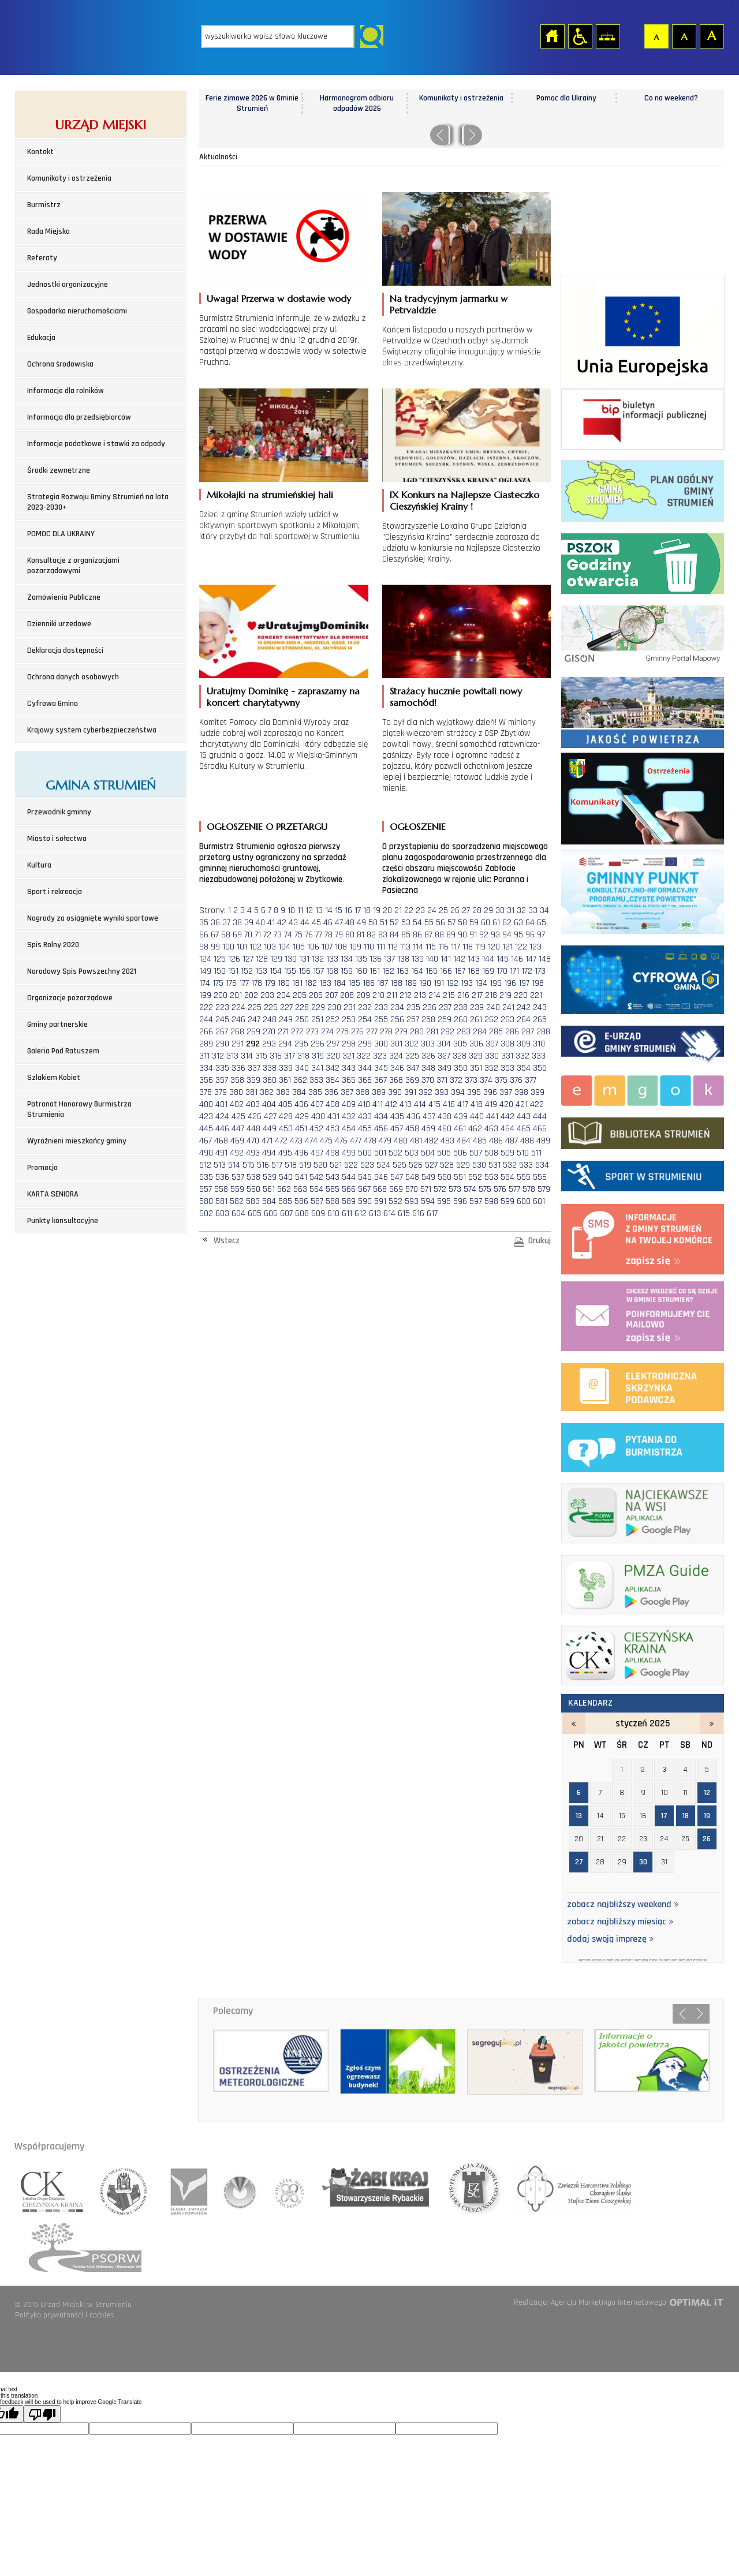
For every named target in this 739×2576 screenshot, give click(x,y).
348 (428, 1068)
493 (253, 1153)
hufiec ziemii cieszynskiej (570, 2187)
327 (444, 1056)
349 (444, 1068)
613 (375, 1213)
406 (301, 1104)
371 (441, 1080)
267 (221, 1032)
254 (365, 1020)
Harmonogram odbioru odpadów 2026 (357, 103)
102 (255, 947)
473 (296, 1141)
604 (238, 1213)
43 (293, 923)
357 (221, 1080)
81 (360, 935)
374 (486, 1080)
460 (444, 1129)
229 (318, 1007)
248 (270, 1020)
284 (480, 1032)
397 (505, 1092)
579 (544, 1189)
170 (502, 971)
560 (253, 1189)
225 (255, 1007)
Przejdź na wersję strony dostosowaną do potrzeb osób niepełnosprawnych (579, 35)
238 (461, 1007)
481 (416, 1141)
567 (364, 1189)
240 (493, 1007)
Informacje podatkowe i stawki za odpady (96, 444)
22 (408, 910)
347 (412, 1068)
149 (205, 971)
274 (327, 1032)
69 (237, 935)
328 (459, 1056)
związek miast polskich (284, 2187)
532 (510, 1165)
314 (247, 1056)
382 (267, 1092)
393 (442, 1092)
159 (347, 971)
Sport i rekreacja (54, 892)
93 (495, 935)
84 (394, 935)
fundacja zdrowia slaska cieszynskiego (470, 2187)
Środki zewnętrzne (58, 470)
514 (234, 1165)
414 (420, 1104)
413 (406, 1104)
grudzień (573, 1723)
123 (535, 947)
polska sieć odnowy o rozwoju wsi (77, 2251)
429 (302, 1117)
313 (232, 1056)
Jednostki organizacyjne (67, 284)
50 (373, 923)
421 (522, 1104)
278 (386, 1032)
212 (406, 995)
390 (395, 1092)
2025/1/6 (584, 1960)
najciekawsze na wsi (642, 1511)
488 (527, 1141)
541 (301, 1177)
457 (396, 1129)
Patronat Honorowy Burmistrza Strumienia (79, 1109)
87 (428, 935)
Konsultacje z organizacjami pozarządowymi (73, 565)
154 (276, 971)
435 (397, 1117)
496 (301, 1153)
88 (439, 935)
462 (475, 1129)
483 (447, 1141)
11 (300, 910)
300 (381, 1044)
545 (365, 1177)
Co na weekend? (671, 98)
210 (378, 995)
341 (317, 1068)
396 (490, 1092)
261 (476, 1020)
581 (221, 1201)
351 (476, 1068)
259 (444, 1020)
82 (371, 935)
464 (507, 1129)
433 (365, 1117)
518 (291, 1165)
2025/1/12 (598, 1960)
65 (541, 923)
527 (431, 1165)
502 (395, 1153)
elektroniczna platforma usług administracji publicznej (642, 1385)
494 (269, 1153)
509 (507, 1153)
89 (451, 935)
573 (455, 1189)
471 (267, 1141)
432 (349, 1117)
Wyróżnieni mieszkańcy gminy (76, 1141)
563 (300, 1189)
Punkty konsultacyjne (62, 1221)
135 (361, 959)
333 (539, 1056)
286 (512, 1032)
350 (461, 1068)
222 (206, 1007)
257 (412, 1020)
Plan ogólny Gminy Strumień (642, 488)
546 (381, 1177)
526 (416, 1165)
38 (237, 923)
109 (355, 947)
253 (349, 1020)
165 (432, 971)
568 (380, 1189)
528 (447, 1165)
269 (253, 1032)
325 (412, 1056)
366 (365, 1080)
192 (452, 983)
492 (237, 1153)
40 (260, 923)
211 (392, 995)
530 (479, 1165)
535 (206, 1177)
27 (466, 910)
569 (396, 1189)
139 (418, 959)
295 (301, 1044)
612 (360, 1213)
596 (460, 1201)
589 (349, 1201)
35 (203, 923)
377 (530, 1080)
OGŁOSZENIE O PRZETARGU (267, 826)
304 (444, 1044)
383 (283, 1092)
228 (302, 1007)
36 (215, 923)
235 (413, 1007)
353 (507, 1068)
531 (494, 1165)
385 (315, 1092)
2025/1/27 (685, 1960)
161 (375, 971)
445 (206, 1129)
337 (254, 1068)
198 (538, 983)
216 (463, 995)
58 (462, 923)
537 (238, 1177)
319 (318, 1056)
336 (238, 1068)
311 (204, 1056)
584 (269, 1201)
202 (251, 995)
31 (510, 910)
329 (476, 1056)
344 (365, 1068)
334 (206, 1068)
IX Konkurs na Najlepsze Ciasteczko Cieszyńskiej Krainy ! (464, 500)
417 (462, 1104)
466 (540, 1129)
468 (221, 1141)
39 (248, 923)
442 (507, 1117)
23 (420, 910)
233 (381, 1007)
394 (458, 1092)
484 (464, 1141)
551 (460, 1177)
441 (492, 1117)
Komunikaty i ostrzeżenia (69, 178)
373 (471, 1080)
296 (317, 1044)
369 (412, 1080)
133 (332, 959)
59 (474, 923)
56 (440, 923)
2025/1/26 (670, 1960)
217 (477, 995)
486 (496, 1141)
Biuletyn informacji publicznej (642, 419)
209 (363, 995)
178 (256, 983)
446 (222, 1129)
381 (251, 1092)
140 (432, 959)
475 (326, 1141)
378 (205, 1092)
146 (517, 959)
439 (461, 1117)
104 (284, 947)
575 (485, 1189)
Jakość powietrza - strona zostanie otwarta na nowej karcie (642, 710)
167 (459, 971)
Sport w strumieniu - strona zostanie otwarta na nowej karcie (642, 1174)
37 (226, 923)
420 (506, 1104)
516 (263, 1165)
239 (477, 1007)
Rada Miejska (48, 231)
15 (338, 910)
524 (383, 1165)
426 (255, 1117)
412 (391, 1104)
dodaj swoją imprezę (610, 1939)
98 (203, 947)
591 (380, 1201)
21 (398, 910)
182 (311, 983)
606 (271, 1213)
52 (394, 923)
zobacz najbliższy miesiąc (620, 1922)
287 (527, 1032)
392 (425, 1092)
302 (412, 1044)
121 (507, 947)
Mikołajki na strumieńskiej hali (270, 494)
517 (276, 1165)
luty (711, 1723)
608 (302, 1213)
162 (388, 971)
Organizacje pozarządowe (70, 998)
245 (222, 1020)
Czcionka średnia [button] (683, 35)
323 (380, 1056)
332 (522, 1056)
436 (413, 1117)
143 (474, 959)
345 (381, 1068)
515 (248, 1165)
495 (285, 1153)
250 (302, 1020)
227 (286, 1007)
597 (475, 1201)
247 (254, 1020)
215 (449, 995)
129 (276, 959)
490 (206, 1153)
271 (283, 1032)
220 (521, 995)
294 (285, 1044)
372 (456, 1080)
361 (285, 1080)
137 (389, 959)
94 (507, 935)
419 (491, 1104)
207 (331, 995)
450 (286, 1129)
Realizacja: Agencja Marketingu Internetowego (590, 2302)
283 (464, 1032)
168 (474, 971)
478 (370, 1141)
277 (372, 1032)
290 (222, 1044)
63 (518, 923)
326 (428, 1056)
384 (299, 1092)
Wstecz (227, 1240)
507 (475, 1153)
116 (443, 947)
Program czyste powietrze (642, 889)
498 (332, 1153)
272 (297, 1032)
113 (405, 947)
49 (361, 923)
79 (339, 935)
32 (521, 910)
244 (206, 1020)
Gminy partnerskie (57, 1024)
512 (205, 1165)
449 (270, 1129)
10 (291, 910)
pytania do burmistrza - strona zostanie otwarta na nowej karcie (642, 1445)
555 (524, 1177)
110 (369, 947)
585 (285, 1201)
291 (238, 1044)
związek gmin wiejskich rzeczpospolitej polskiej (238, 2187)
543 (332, 1177)
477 (355, 1141)
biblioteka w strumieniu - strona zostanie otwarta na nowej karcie (642, 1131)
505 (444, 1153)
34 (544, 910)
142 (459, 959)
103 (270, 947)
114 (418, 947)
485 (480, 1141)
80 (349, 935)
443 (524, 1117)
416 (449, 1104)
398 (521, 1092)
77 (318, 935)
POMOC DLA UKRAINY (61, 534)
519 (305, 1165)
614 (389, 1213)
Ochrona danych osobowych (73, 677)
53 (405, 923)
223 (222, 1007)
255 (381, 1020)
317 (289, 1056)
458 (412, 1129)
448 (253, 1129)
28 (477, 910)
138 (403, 959)
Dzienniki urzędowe (59, 624)
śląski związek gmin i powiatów (185, 2187)
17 (357, 910)
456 (381, 1129)
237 (445, 1007)
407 (317, 1104)
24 (431, 910)
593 (412, 1201)
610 (333, 1213)
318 (303, 1056)
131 (304, 959)
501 (380, 1153)
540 (286, 1177)
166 (446, 971)
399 (537, 1092)
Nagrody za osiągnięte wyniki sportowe (92, 918)
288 (543, 1032)
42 (281, 923)
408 (332, 1104)
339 (286, 1068)
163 (403, 971)
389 (379, 1092)
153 (261, 971)
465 (524, 1129)
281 (432, 1032)
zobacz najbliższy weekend (623, 1905)
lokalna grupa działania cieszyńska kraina (53, 2187)
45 (316, 923)
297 (333, 1044)
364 (332, 1080)
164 (417, 971)
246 (238, 1020)
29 (488, 910)
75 (298, 935)
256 (397, 1020)
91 (473, 935)
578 (528, 1189)
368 (396, 1080)
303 (428, 1044)
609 (318, 1213)
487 (511, 1141)
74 (288, 935)
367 (380, 1080)
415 (434, 1104)
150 (220, 971)
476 (341, 1141)
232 (365, 1007)
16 (348, 910)
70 (248, 935)
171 (514, 971)
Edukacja (41, 337)
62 (507, 923)
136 (376, 959)
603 (222, 1213)
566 (349, 1189)
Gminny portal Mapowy (642, 633)
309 (524, 1044)
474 (311, 1141)
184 (340, 983)
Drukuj (539, 1240)
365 (349, 1080)
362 (300, 1080)
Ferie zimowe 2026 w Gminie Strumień (252, 103)
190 (425, 983)
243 (540, 1007)
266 (206, 1032)
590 (365, 1201)
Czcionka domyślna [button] (656, 35)
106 (313, 947)
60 (485, 923)
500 (365, 1153)
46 (328, 923)
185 (354, 983)
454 (349, 1129)
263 (507, 1020)
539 (270, 1177)
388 (363, 1092)
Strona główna (552, 35)
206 (316, 995)
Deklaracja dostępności (65, 650)
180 (284, 983)
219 (505, 995)
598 (491, 1201)
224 (238, 1007)
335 (222, 1068)
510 (523, 1153)
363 (316, 1080)
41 (271, 923)
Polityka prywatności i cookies (64, 2315)
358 (237, 1080)
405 (285, 1104)
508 (491, 1153)
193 (467, 983)
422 (537, 1104)
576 (500, 1189)
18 (367, 910)
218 (491, 995)
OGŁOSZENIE (418, 826)
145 (503, 959)
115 (431, 947)
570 (411, 1189)
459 (428, 1129)
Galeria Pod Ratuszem (63, 1051)
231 (350, 1007)
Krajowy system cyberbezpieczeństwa (91, 730)
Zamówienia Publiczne (63, 597)
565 (332, 1189)
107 (327, 947)
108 (341, 947)
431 (333, 1117)
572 (440, 1189)
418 (477, 1104)
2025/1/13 (612, 1960)
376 (516, 1080)
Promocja (42, 1167)
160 (361, 971)
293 (269, 1044)
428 (286, 1117)
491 (221, 1153)
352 (491, 1068)
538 (253, 1177)
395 (474, 1092)
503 (412, 1153)
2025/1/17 (627, 1960)
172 (526, 971)
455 (365, 1129)
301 (396, 1044)
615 (404, 1213)
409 (349, 1104)
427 (270, 1117)
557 (205, 1189)
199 (205, 995)
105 (299, 947)
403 (253, 1104)
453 (332, 1129)
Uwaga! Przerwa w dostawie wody (279, 298)
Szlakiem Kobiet (53, 1077)
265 (540, 1020)
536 (222, 1177)
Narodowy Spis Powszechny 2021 (81, 971)
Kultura (39, 865)
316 (276, 1056)
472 (281, 1141)
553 (491, 1177)
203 (267, 995)
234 (397, 1007)
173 (540, 971)
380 (236, 1092)
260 (461, 1020)
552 (475, 1177)
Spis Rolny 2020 (53, 945)
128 (262, 959)
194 (481, 983)
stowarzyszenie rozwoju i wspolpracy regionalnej (124, 2187)
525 (399, 1165)
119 (480, 947)
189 (411, 983)
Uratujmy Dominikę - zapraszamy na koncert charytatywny (283, 696)
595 (444, 1201)
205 (300, 995)
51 (383, 923)
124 (205, 959)
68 (225, 935)
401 (221, 1104)
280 (417, 1032)
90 (462, 935)
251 (317, 1020)
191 (439, 983)
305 (460, 1044)
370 (427, 1080)
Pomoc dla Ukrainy (566, 98)
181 (297, 983)
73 (278, 935)
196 (510, 983)
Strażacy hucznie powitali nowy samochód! (456, 696)
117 (455, 947)
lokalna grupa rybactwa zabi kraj (371, 2187)
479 (385, 1141)
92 (483, 935)
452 (316, 1129)
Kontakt (40, 152)
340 (302, 1068)
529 (463, 1165)
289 (206, 1044)
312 (218, 1056)
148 (545, 959)
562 (284, 1189)
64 (530, 923)
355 (540, 1068)
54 (417, 923)
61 (496, 923)
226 (271, 1007)
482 (431, 1141)
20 (387, 910)
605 (255, 1213)
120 (494, 947)
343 (349, 1068)
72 (267, 935)
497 (317, 1153)
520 (320, 1165)
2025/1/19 (655, 1960)
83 (382, 935)
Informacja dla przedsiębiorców (79, 417)
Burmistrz (44, 205)
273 (312, 1032)
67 (215, 935)
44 (304, 923)
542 (316, 1177)
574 (470, 1189)
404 (269, 1104)
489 (543, 1141)
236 (429, 1007)
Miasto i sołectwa (57, 838)
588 (332, 1201)
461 (460, 1129)
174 (204, 983)
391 (410, 1092)
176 (231, 983)
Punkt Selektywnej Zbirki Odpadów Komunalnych (642, 561)
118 (467, 947)
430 (318, 1117)
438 (444, 1117)
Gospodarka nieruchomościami (77, 311)
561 (269, 1189)
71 (258, 935)
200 (220, 995)
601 (539, 1201)
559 (237, 1189)
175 (217, 983)
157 (318, 971)
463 (491, 1129)
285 (496, 1032)
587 (317, 1201)
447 (238, 1129)
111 (380, 947)
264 (524, 1020)
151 (233, 971)
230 (334, 1007)
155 (290, 971)
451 (301, 1129)
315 (261, 1056)
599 (507, 1201)
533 (526, 1165)
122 (521, 947)
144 (488, 959)
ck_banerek (642, 1653)
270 (269, 1032)
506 (460, 1153)
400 (206, 1104)
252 (332, 1020)
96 (530, 935)
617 (432, 1213)
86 (417, 935)
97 (541, 935)
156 (304, 971)
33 (533, 910)
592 (395, 1201)
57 (451, 923)
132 (318, 959)
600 (524, 1201)
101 (242, 947)
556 (540, 1177)
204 (283, 995)
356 (206, 1080)
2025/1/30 (700, 1960)
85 (405, 935)
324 (396, 1056)
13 (319, 910)
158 (332, 971)
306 (476, 1044)
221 (536, 995)
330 (492, 1056)
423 (206, 1117)
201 (236, 995)
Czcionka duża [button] (711, 35)
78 (328, 935)
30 (500, 910)
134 (347, 959)
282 (447, 1032)
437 (429, 1117)
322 (364, 1056)
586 (301, 1201)
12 (309, 910)
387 (347, 1092)
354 (524, 1068)
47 (339, 923)
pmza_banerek (642, 1582)
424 (222, 1117)
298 (349, 1044)
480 (401, 1141)
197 (523, 983)
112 (392, 947)
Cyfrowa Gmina (52, 703)
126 (234, 959)
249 (286, 1020)
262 (491, 1020)
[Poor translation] (42, 2413)
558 (221, 1189)
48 (349, 923)
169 (488, 971)
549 (428, 1177)
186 (369, 983)
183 (325, 983)
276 (357, 1032)
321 (348, 1056)
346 (397, 1068)
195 (496, 983)
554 (507, 1177)
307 (492, 1044)
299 (365, 1044)
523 (367, 1165)
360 (270, 1080)
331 (507, 1056)
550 (444, 1177)
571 (425, 1189)
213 (420, 995)
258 (428, 1020)
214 (434, 995)
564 (316, 1189)
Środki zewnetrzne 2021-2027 (642, 332)
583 (253, 1201)
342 (332, 1068)
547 (396, 1177)
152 (247, 971)
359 (253, 1080)
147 (530, 959)
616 (418, 1213)
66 (203, 935)
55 (429, 923)
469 (237, 1141)
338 (270, 1068)
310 (539, 1044)
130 (291, 959)
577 (514, 1189)
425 (238, 1117)
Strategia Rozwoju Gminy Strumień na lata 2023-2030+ (98, 502)
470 (253, 1141)
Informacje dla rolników (65, 391)
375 (501, 1080)
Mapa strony (607, 35)
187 (382, 983)
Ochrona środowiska (60, 364)
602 (206, 1213)
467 (205, 1141)
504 (428, 1153)
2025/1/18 (641, 1960)
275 (342, 1032)
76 (309, 935)
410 (364, 1104)
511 (536, 1153)
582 (237, 1201)
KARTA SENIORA (53, 1194)
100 (228, 947)
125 (220, 959)
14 (329, 910)
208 (347, 995)
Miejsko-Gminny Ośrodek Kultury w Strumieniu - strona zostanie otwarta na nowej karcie (642, 1088)
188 (396, 983)
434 (381, 1117)
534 (542, 1165)
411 (377, 1104)
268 (237, 1032)
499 (349, 1153)
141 (446, 959)
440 (477, 1117)
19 (376, 910)
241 (508, 1007)
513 (220, 1165)
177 (244, 983)
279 (401, 1032)
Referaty (42, 258)
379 (220, 1092)
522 (351, 1165)
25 (443, 910)
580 (206, 1201)
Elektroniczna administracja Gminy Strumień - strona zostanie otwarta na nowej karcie (642, 1042)
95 (518, 935)
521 (336, 1165)
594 (428, 1201)
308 (507, 1044)
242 (524, 1007)
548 (412, 1177)
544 (349, 1177)
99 (215, 947)
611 (347, 1213)
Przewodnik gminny (59, 812)
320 (333, 1056)
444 (540, 1117)
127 (247, 959)
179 (269, 983)
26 (455, 910)
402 (237, 1104)
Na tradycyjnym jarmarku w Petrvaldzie (448, 304)
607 (286, 1213)
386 (331, 1092)
